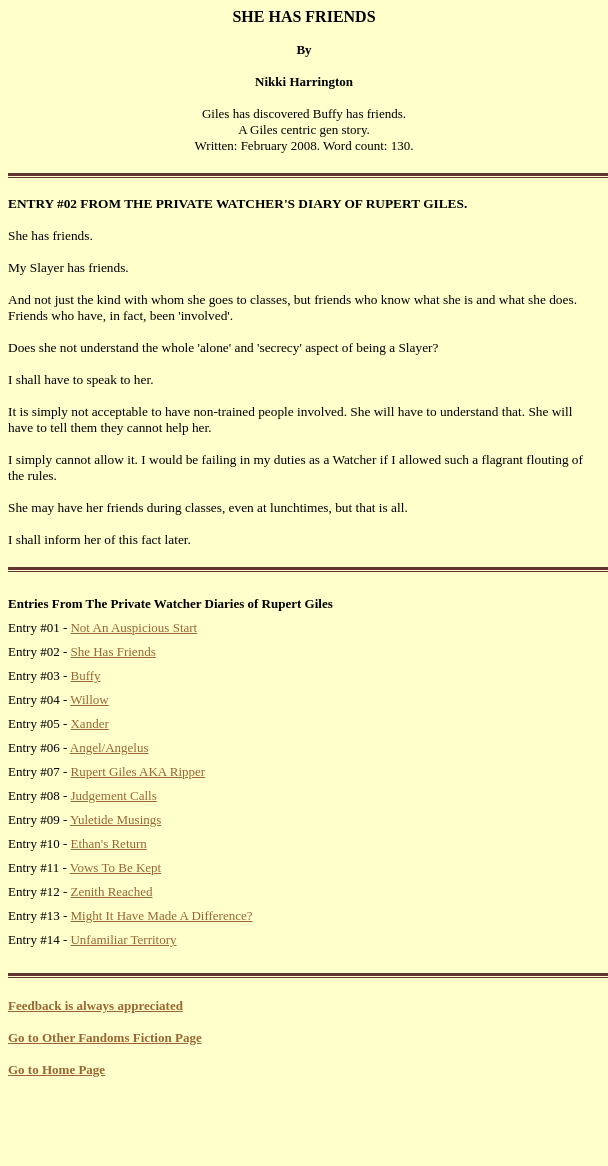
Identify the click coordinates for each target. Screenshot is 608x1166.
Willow (89, 699)
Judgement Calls (113, 795)
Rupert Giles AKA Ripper (137, 771)
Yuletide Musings (115, 819)
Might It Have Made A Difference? (161, 915)
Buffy (85, 675)
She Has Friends (112, 651)
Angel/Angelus (109, 747)
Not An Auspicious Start (133, 627)
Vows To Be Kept (115, 867)
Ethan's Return (108, 843)
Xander (89, 723)
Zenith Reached (111, 891)
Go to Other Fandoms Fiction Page (105, 1037)
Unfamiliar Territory (123, 939)
